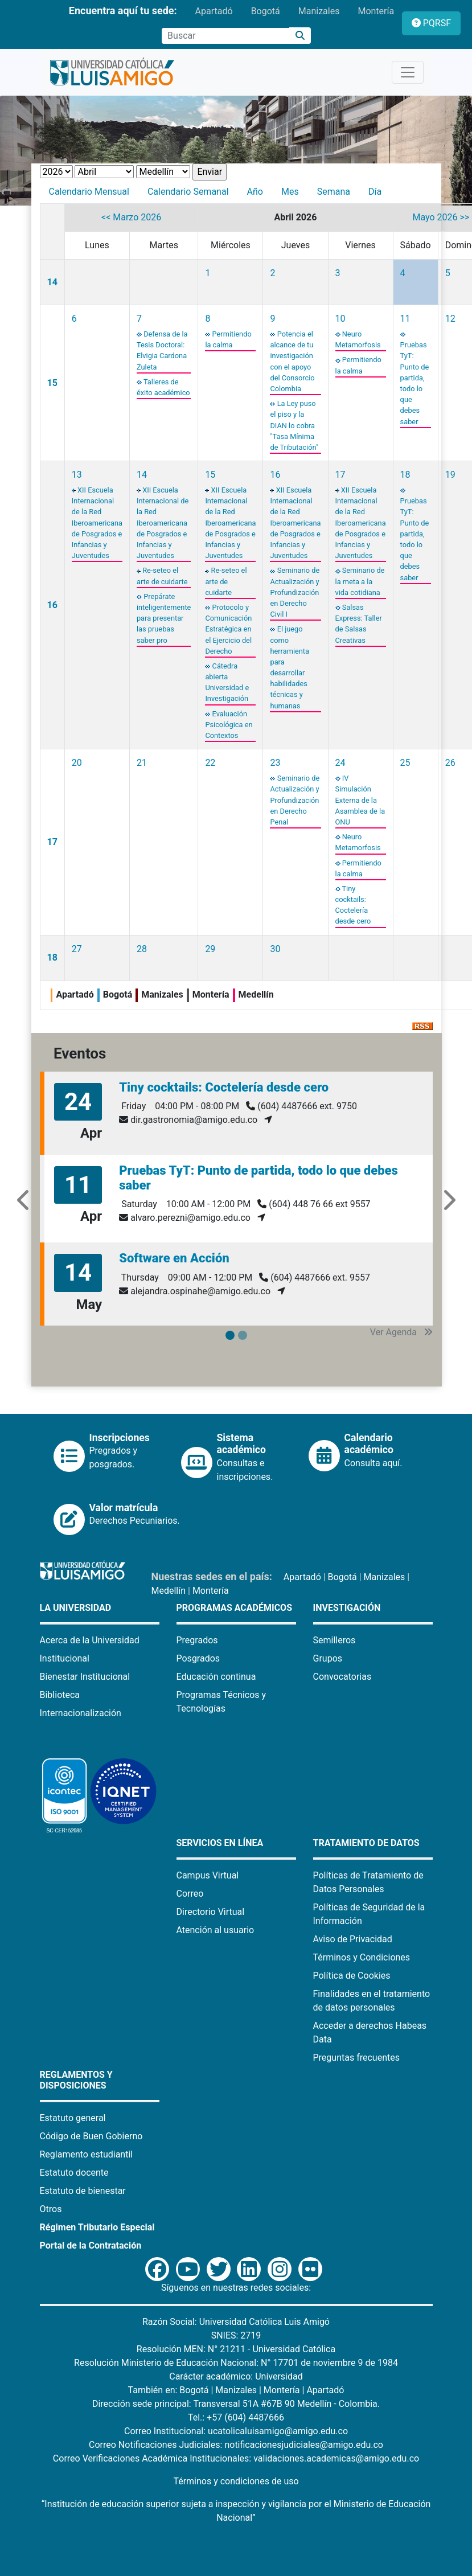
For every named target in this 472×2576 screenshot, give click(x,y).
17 (340, 474)
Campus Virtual (208, 1875)
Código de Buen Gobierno (91, 2136)
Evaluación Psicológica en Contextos (228, 724)
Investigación (347, 1607)
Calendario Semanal (188, 191)
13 (77, 474)
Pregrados (197, 1640)
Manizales (319, 11)
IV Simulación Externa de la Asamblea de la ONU (360, 800)
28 (142, 949)
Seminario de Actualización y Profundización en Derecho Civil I (294, 592)
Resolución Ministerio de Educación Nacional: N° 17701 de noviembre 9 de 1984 (236, 2362)
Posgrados (198, 1658)
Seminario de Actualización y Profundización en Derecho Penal (294, 800)
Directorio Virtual (211, 1911)
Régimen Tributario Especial (97, 2227)
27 (77, 949)
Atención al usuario (216, 1930)
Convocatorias (342, 1676)
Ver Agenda (401, 1332)
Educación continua (216, 1676)
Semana (333, 191)
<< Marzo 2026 (131, 217)
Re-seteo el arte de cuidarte (226, 581)
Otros (51, 2209)
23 (275, 762)
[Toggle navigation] (408, 72)
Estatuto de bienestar (83, 2190)
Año (255, 191)
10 (340, 318)
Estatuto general (73, 2118)
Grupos (328, 1658)
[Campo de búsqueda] (225, 35)
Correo (190, 1893)
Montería (376, 11)
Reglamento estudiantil (86, 2154)
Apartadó (214, 11)
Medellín (168, 1590)
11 (405, 318)
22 (210, 762)
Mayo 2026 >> (440, 217)
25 (405, 762)
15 (52, 383)
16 (52, 605)
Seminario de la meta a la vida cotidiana (360, 581)
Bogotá (265, 11)
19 (450, 474)
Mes (290, 191)
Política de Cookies (352, 1975)
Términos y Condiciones (362, 1957)
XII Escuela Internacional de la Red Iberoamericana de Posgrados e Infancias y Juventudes (97, 523)
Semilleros (334, 1640)
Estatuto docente (74, 2172)
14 (52, 282)
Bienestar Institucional (85, 1676)
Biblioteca (60, 1694)
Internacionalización (80, 1713)
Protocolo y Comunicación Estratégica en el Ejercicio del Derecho (228, 629)
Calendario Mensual (89, 191)
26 (450, 762)
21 (142, 762)
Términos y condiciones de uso (235, 2481)
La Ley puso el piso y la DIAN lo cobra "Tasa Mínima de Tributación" (294, 425)
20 (77, 762)
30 (275, 949)
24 (340, 762)
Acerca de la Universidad (89, 1640)
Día (374, 191)
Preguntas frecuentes (356, 2057)
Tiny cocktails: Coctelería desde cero (224, 1087)
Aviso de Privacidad (352, 1939)
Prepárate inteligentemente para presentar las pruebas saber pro (164, 618)
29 (210, 949)
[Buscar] (300, 35)
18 (405, 474)
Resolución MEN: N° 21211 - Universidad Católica (236, 2349)
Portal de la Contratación (91, 2245)
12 (450, 318)
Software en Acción (174, 1258)
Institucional (64, 1658)
